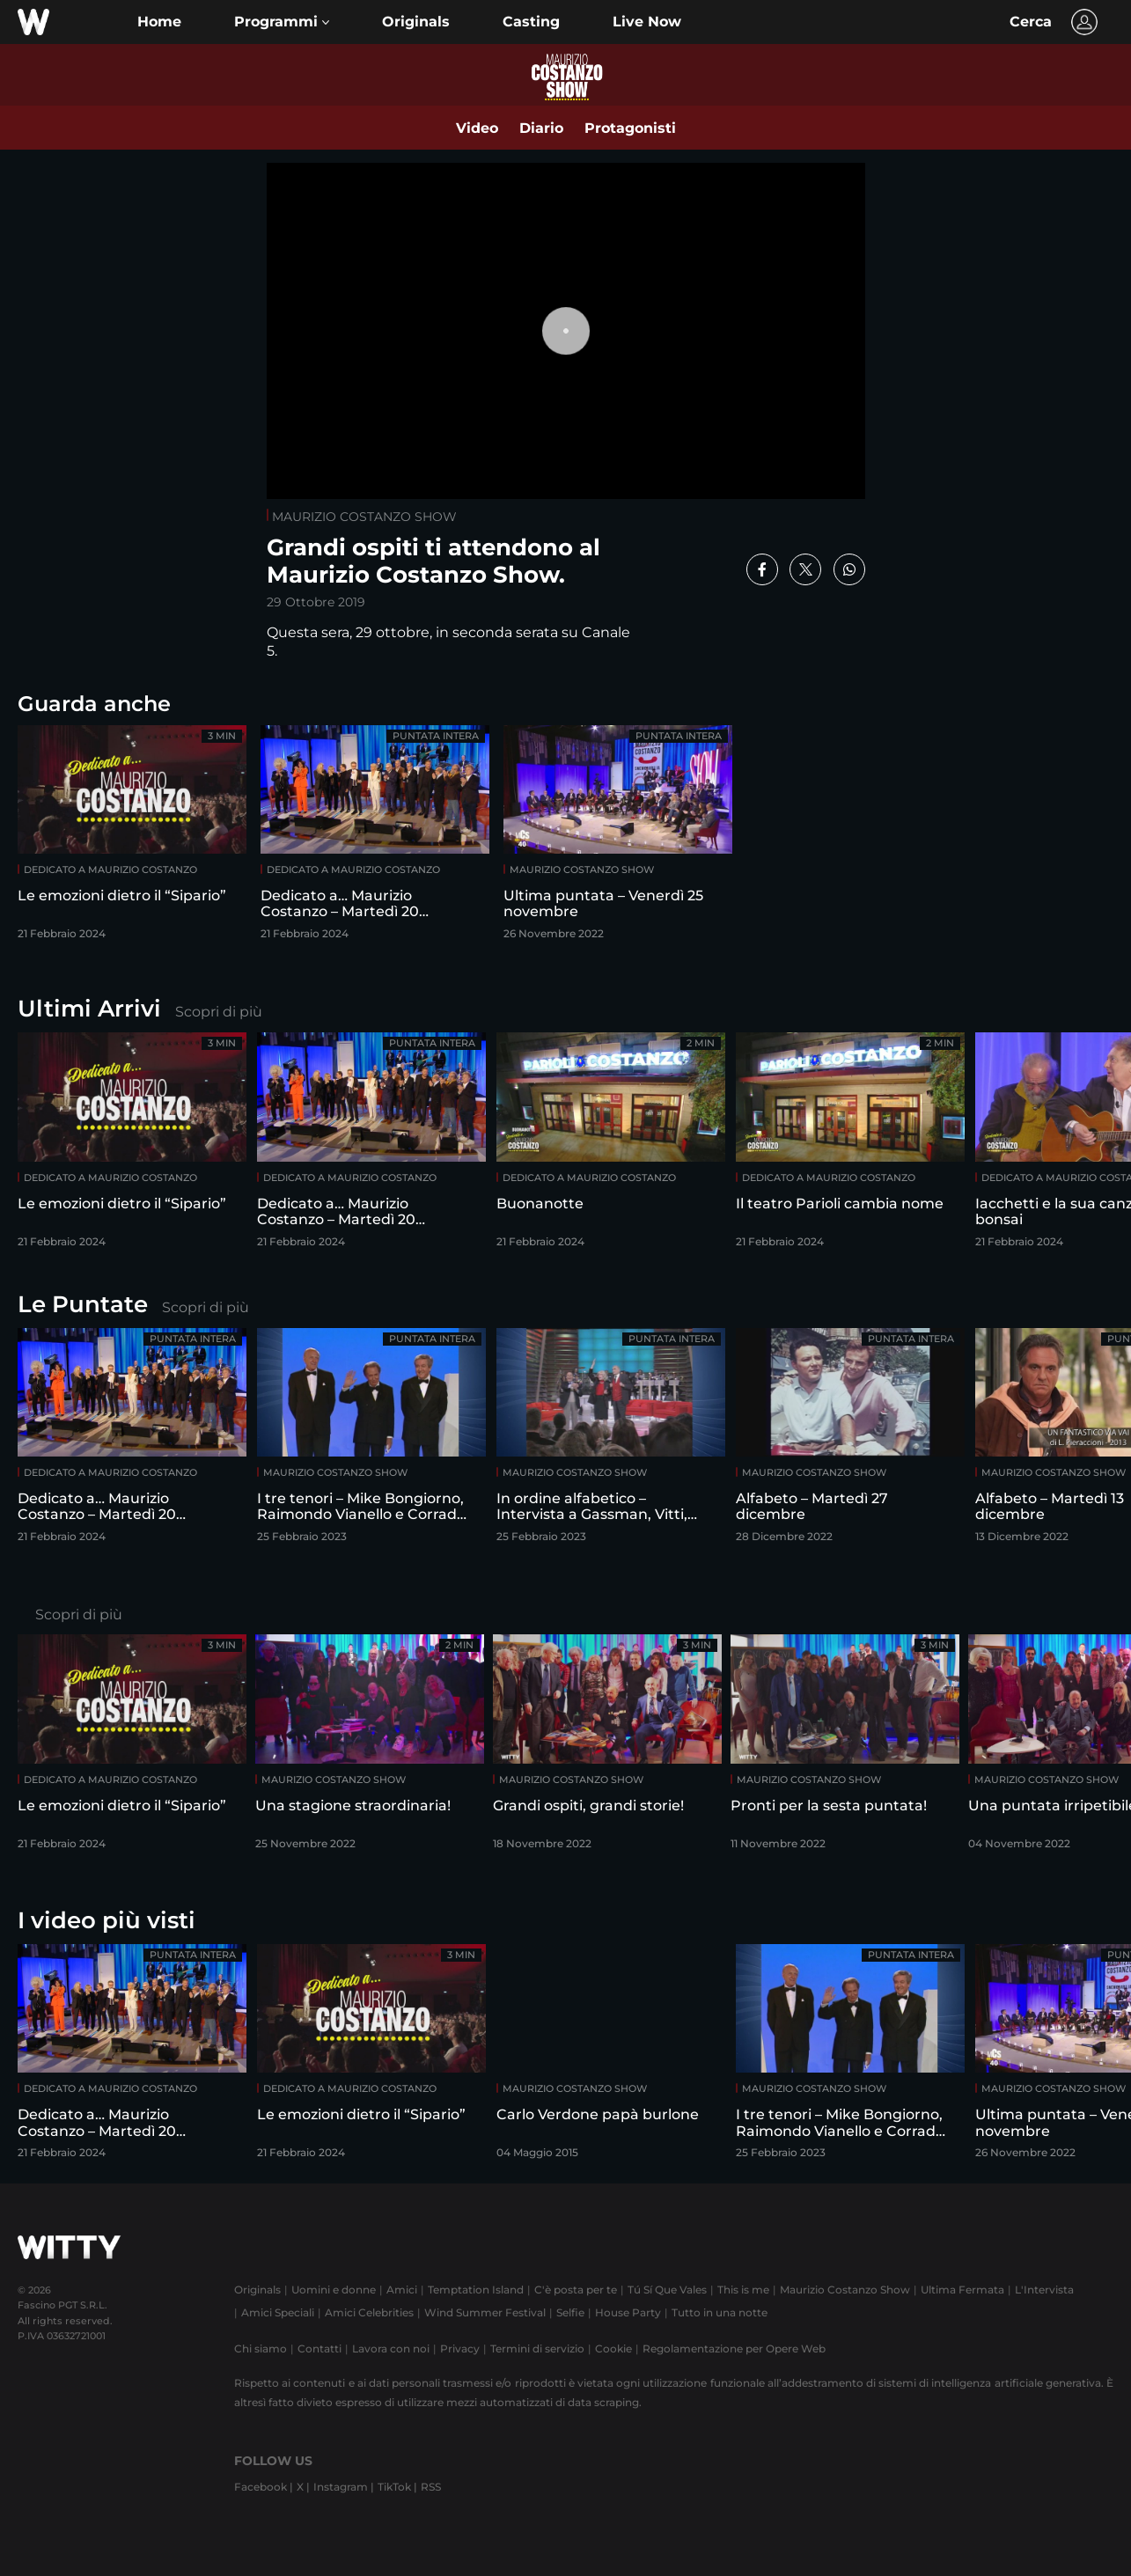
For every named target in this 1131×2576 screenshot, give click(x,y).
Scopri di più (218, 1011)
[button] (281, 22)
